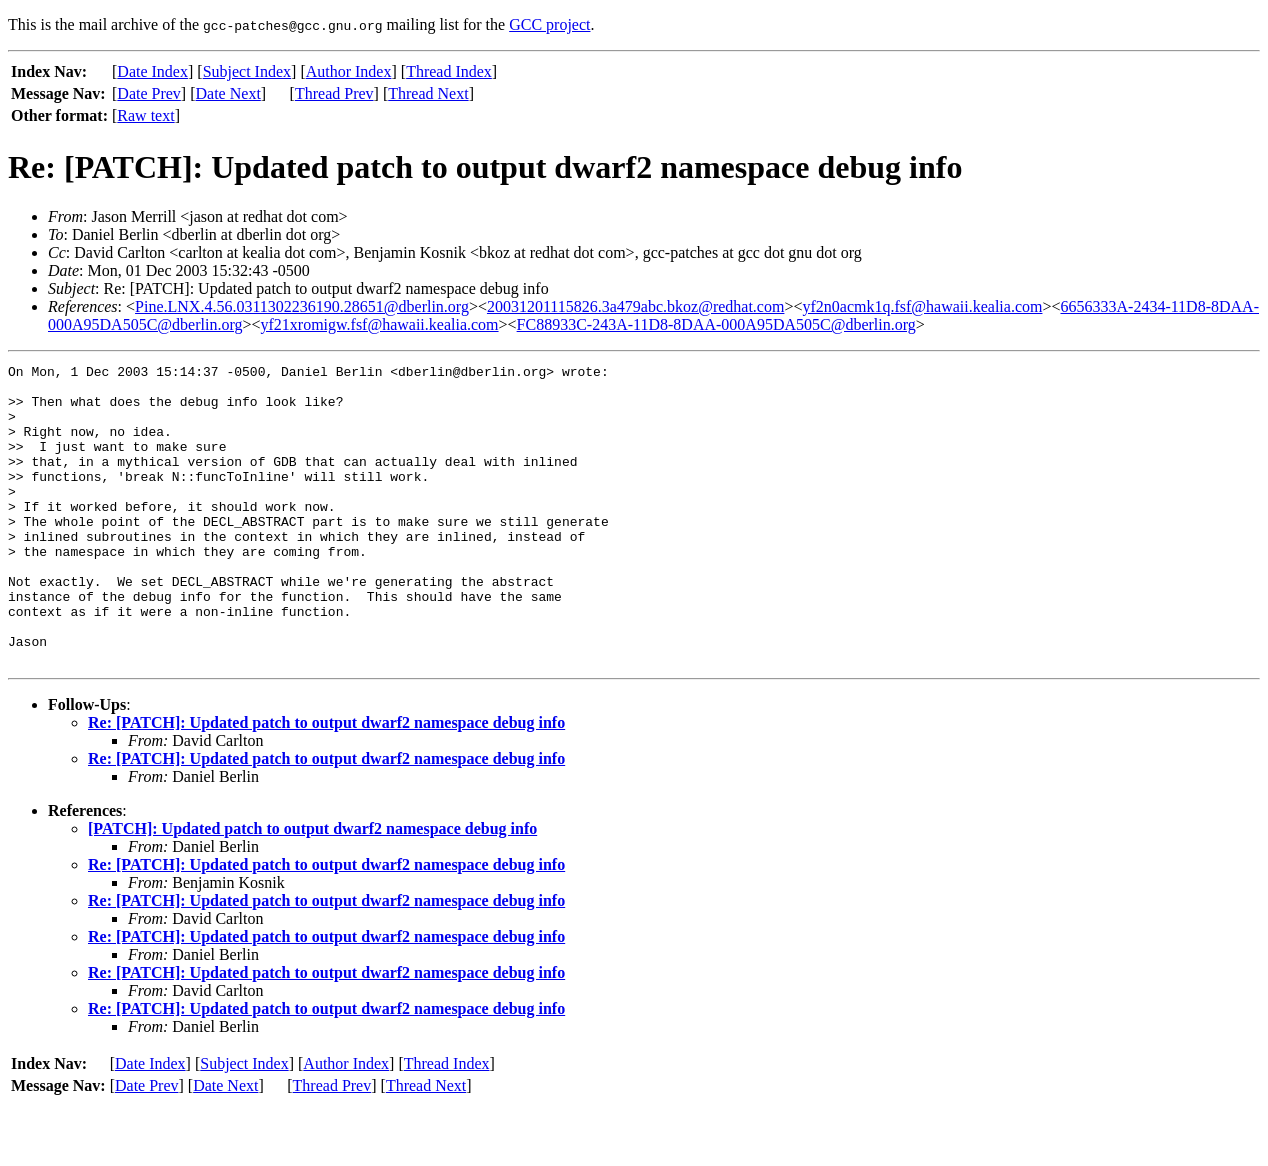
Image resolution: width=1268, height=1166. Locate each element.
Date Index (152, 71)
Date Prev (149, 93)
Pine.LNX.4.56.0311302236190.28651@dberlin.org (302, 306)
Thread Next (428, 93)
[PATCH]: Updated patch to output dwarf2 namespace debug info (312, 888)
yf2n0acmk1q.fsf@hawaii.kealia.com (922, 306)
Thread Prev (334, 93)
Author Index (349, 71)
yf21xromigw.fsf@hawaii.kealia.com (379, 324)
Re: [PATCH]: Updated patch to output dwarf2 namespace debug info (326, 782)
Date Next (228, 93)
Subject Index (247, 71)
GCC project (549, 24)
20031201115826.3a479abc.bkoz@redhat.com (635, 306)
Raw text (145, 115)
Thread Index (449, 71)
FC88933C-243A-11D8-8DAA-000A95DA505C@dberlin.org (716, 324)
